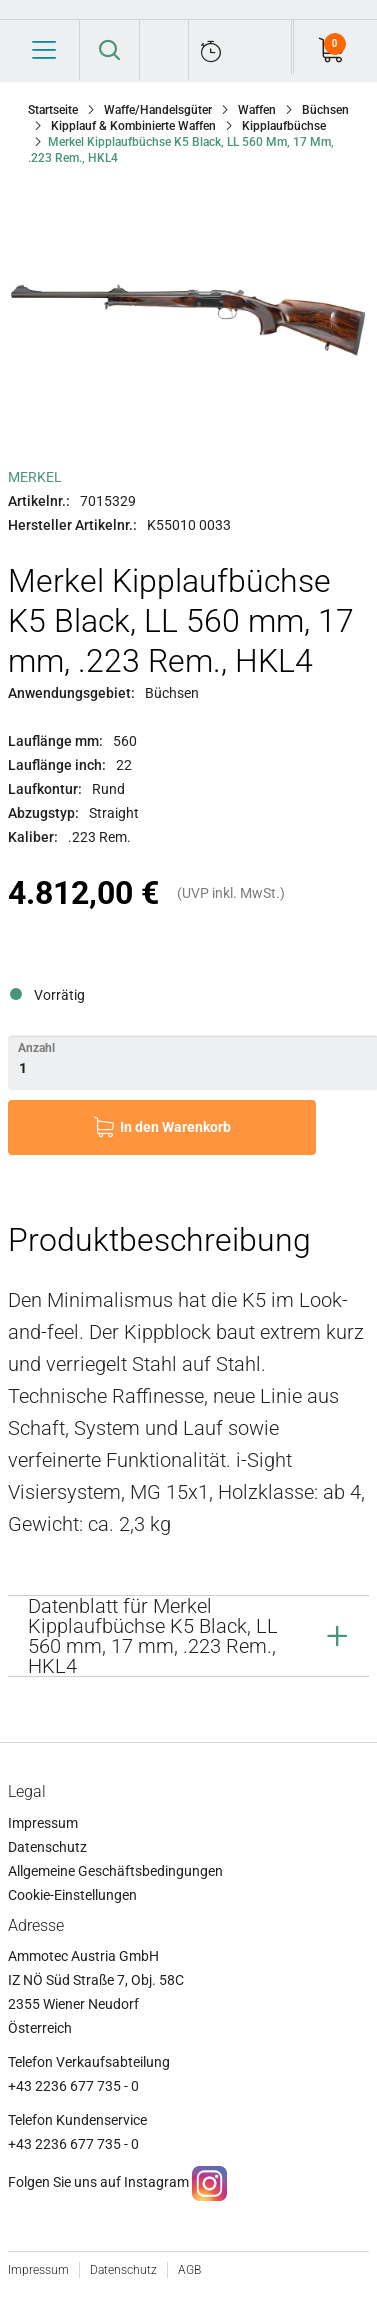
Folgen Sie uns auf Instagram (98, 2182)
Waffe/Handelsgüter (158, 110)
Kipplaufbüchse (284, 126)
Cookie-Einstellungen (72, 1895)
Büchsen (325, 110)
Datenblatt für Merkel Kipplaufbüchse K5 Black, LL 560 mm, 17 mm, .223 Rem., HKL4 (153, 1636)
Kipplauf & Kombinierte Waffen (133, 126)
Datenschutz (47, 1847)
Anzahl (36, 1048)
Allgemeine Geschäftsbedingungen (115, 1871)
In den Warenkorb (175, 1127)
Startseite (53, 110)
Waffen (257, 110)
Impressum (43, 1823)
